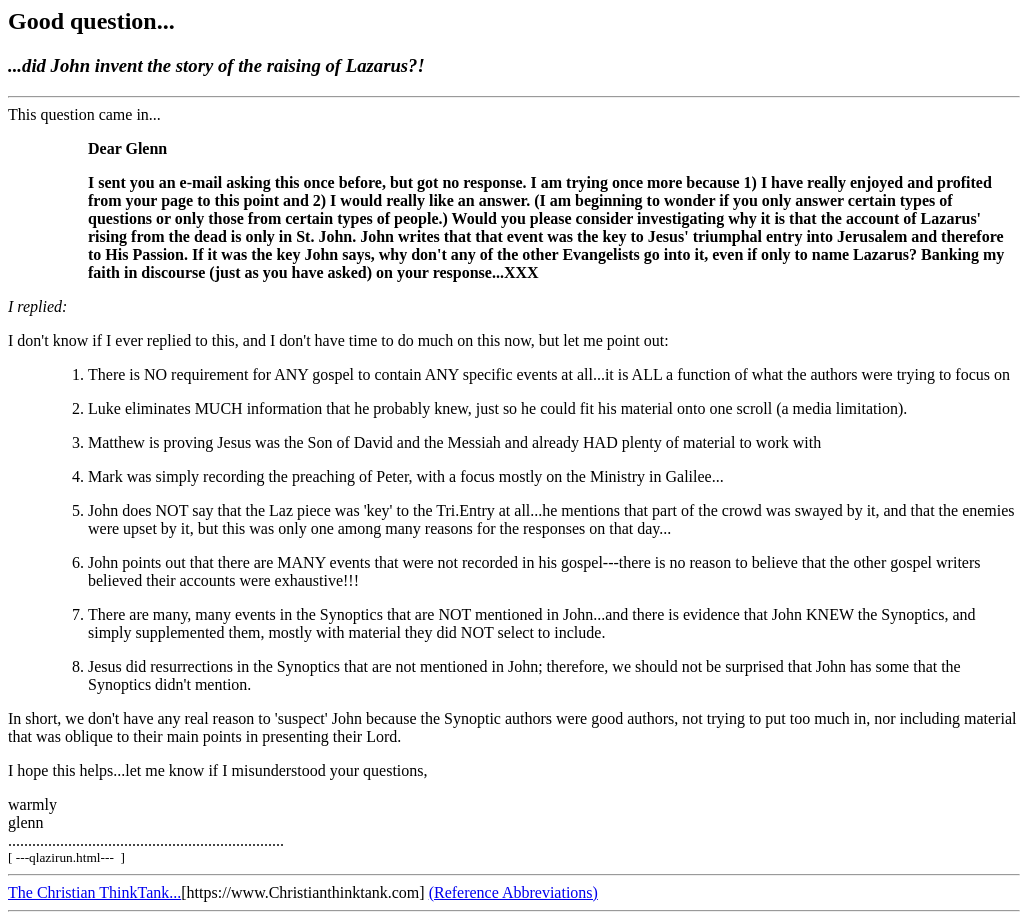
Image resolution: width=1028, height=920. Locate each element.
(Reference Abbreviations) (513, 892)
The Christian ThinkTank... (94, 892)
